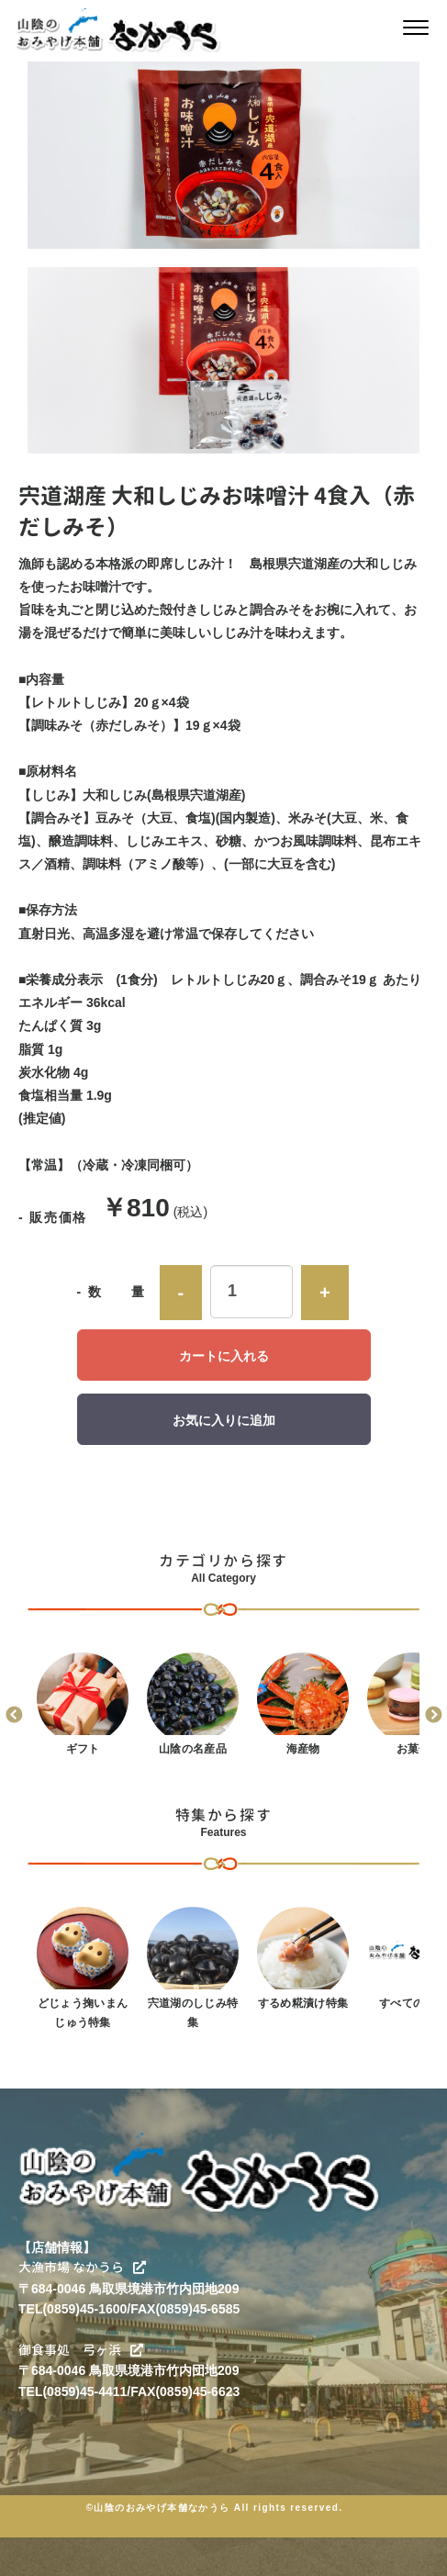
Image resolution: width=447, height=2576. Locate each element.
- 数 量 (111, 1291)
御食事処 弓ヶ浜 (80, 2349)
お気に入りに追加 (224, 1420)
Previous (14, 1716)
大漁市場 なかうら (82, 2267)
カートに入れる (224, 1356)
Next (433, 1716)
